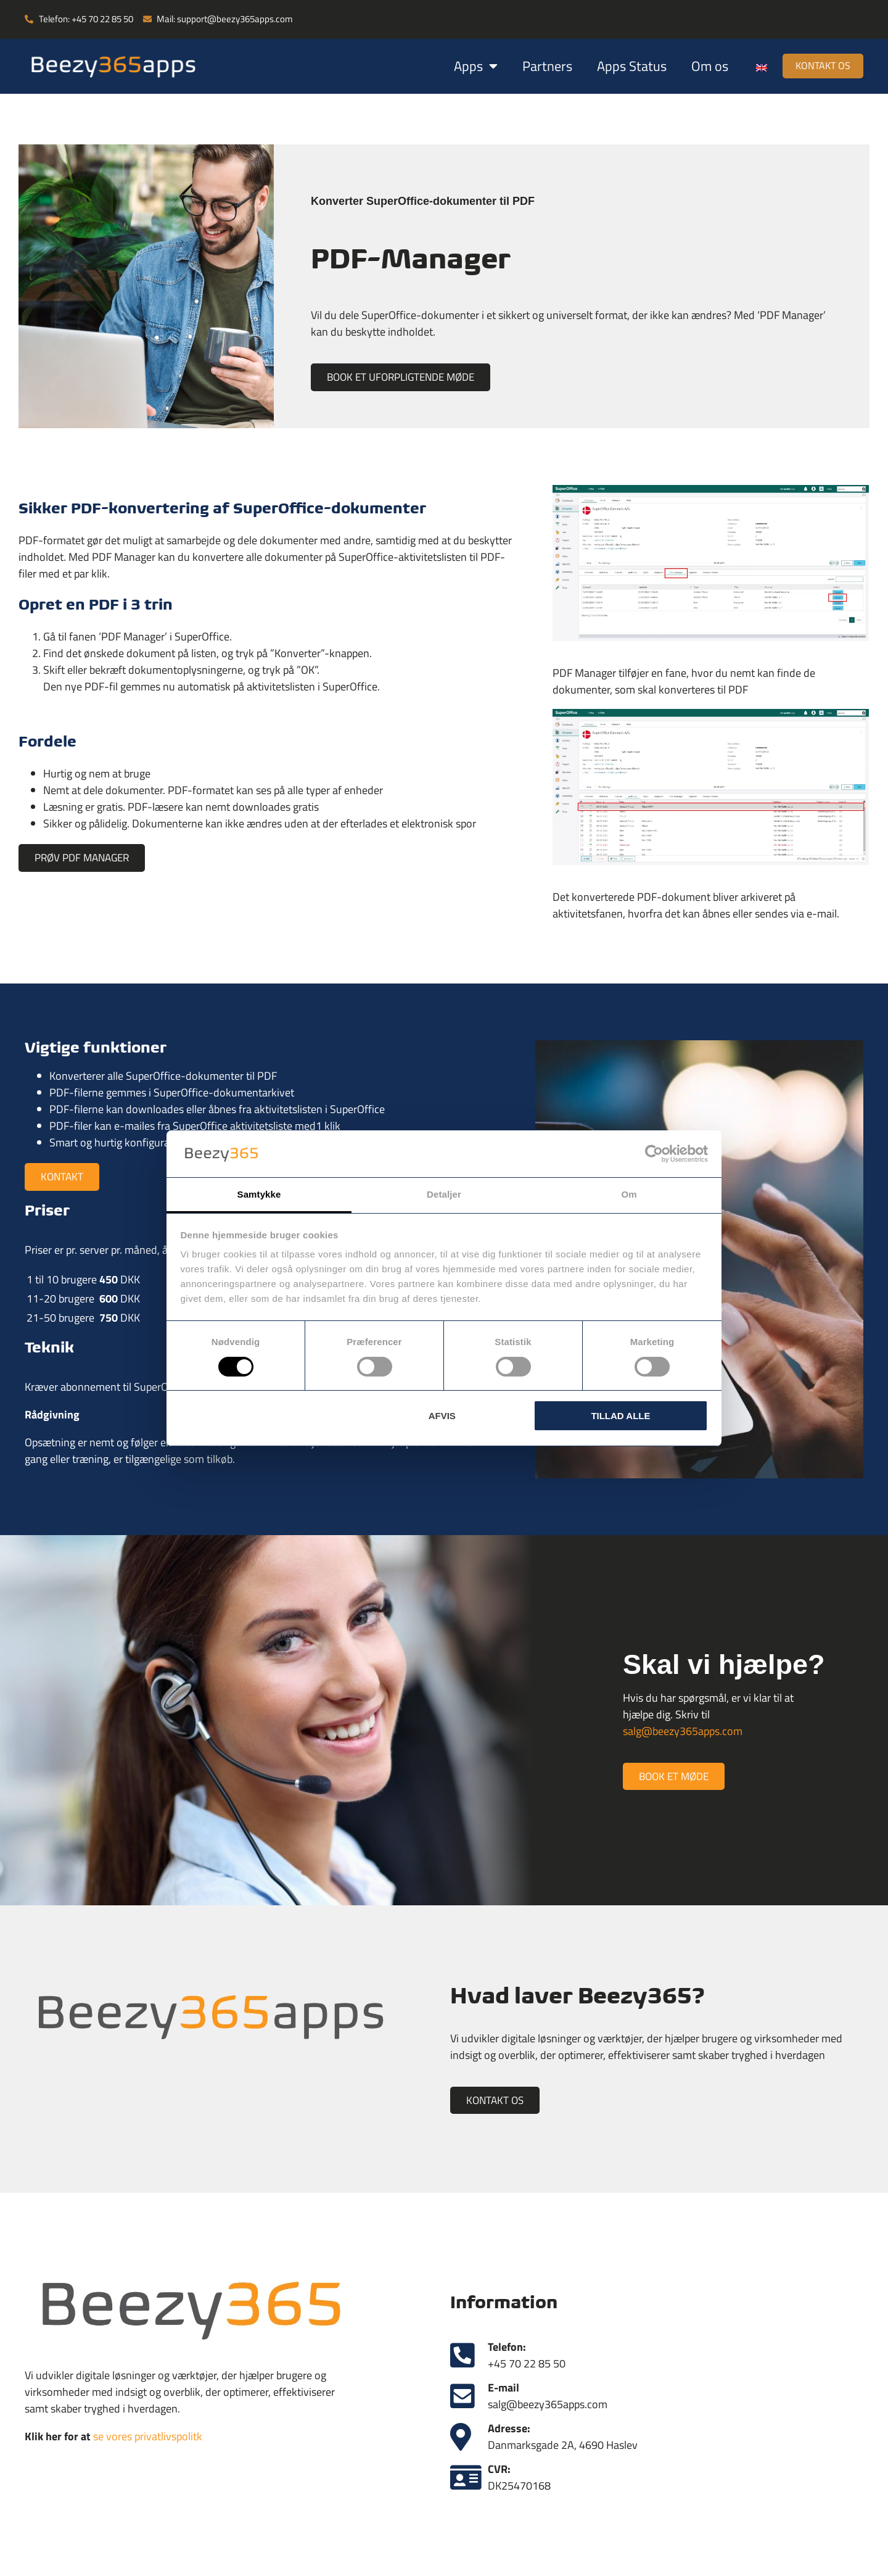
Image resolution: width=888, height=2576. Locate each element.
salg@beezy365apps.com (682, 1732)
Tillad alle (620, 1415)
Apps (464, 66)
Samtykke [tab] (259, 1194)
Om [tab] (628, 1194)
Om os (698, 66)
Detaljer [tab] (444, 1194)
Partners (536, 66)
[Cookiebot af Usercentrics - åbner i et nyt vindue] (654, 1154)
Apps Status (620, 66)
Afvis (442, 1415)
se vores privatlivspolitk (147, 2438)
